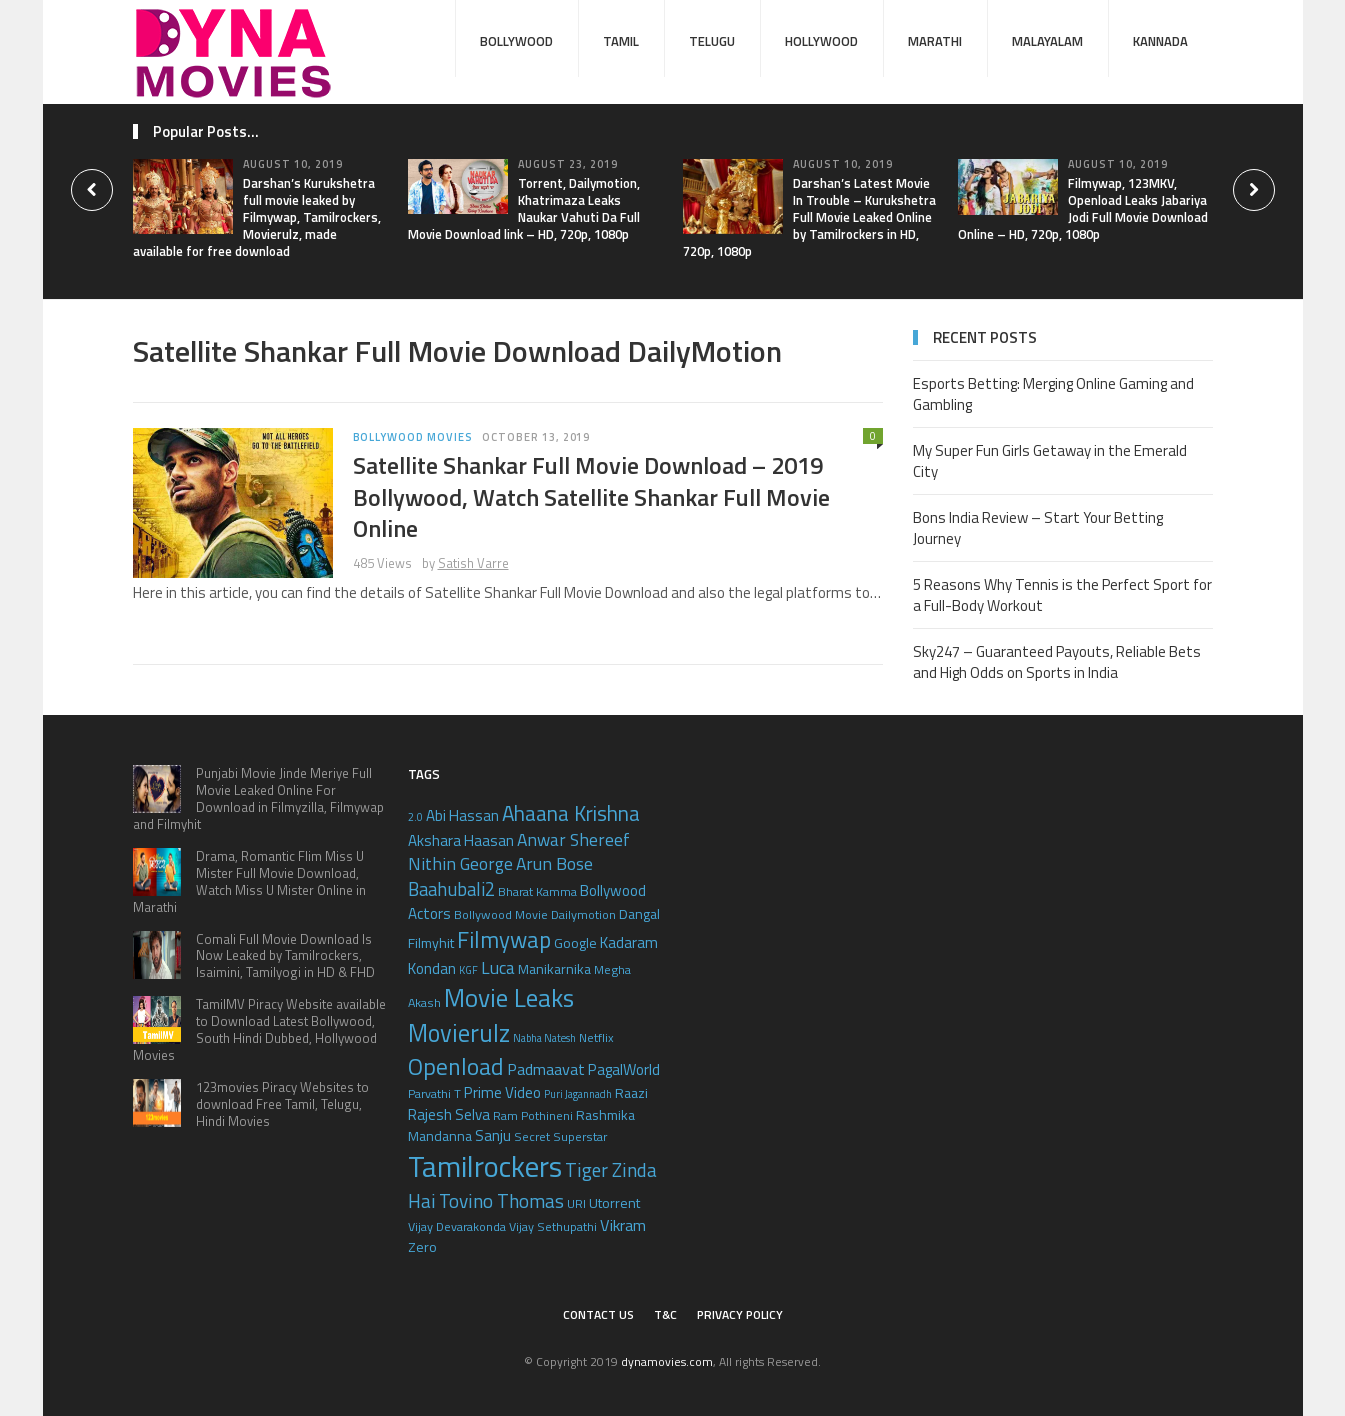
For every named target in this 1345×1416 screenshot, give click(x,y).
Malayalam (1047, 41)
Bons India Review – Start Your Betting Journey (1038, 528)
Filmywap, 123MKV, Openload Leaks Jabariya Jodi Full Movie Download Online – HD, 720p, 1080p (1083, 208)
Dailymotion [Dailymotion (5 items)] (583, 914)
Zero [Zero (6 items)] (422, 1246)
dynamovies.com (667, 1361)
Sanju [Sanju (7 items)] (493, 1135)
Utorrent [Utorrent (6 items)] (614, 1202)
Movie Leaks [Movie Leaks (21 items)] (509, 997)
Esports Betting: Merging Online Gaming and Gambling (1053, 394)
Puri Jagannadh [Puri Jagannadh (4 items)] (578, 1094)
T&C (665, 1314)
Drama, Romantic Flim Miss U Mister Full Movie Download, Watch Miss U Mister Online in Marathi (249, 881)
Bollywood (516, 41)
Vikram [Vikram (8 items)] (623, 1224)
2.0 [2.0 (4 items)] (415, 817)
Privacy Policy (740, 1314)
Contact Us (598, 1314)
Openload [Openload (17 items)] (456, 1066)
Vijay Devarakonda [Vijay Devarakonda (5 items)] (457, 1226)
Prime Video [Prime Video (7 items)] (502, 1092)
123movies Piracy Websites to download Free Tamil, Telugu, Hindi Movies (282, 1104)
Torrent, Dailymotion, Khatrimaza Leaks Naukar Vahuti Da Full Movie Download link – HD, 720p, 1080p (524, 208)
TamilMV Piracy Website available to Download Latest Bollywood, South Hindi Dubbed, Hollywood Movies (259, 1029)
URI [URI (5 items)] (576, 1203)
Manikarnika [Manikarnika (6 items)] (554, 968)
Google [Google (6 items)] (575, 942)
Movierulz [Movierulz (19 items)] (459, 1032)
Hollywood (821, 41)
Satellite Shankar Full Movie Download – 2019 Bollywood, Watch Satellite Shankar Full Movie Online (591, 496)
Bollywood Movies (413, 437)
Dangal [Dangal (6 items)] (639, 913)
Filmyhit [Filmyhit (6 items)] (431, 942)
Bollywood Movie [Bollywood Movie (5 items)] (501, 914)
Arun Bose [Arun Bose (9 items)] (554, 863)
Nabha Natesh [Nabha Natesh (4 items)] (544, 1038)
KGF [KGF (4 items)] (468, 970)
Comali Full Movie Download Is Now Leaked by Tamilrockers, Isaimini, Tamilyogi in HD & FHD (285, 956)
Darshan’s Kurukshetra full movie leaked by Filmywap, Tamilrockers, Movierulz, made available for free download (257, 217)
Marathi (935, 41)
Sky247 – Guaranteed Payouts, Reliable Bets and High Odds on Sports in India (1057, 662)
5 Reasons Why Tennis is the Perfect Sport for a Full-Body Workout (1062, 595)
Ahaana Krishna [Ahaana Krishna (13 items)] (571, 813)
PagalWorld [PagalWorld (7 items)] (624, 1069)
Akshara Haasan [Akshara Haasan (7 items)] (461, 840)
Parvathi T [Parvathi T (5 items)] (434, 1093)
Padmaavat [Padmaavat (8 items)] (546, 1068)
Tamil (621, 41)
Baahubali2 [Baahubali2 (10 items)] (451, 889)
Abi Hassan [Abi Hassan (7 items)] (462, 815)
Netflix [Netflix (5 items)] (596, 1037)
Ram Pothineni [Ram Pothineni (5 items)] (533, 1115)
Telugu (712, 41)
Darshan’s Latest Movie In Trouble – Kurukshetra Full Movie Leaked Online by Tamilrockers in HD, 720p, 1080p (809, 217)
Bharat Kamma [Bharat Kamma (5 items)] (537, 891)
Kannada (1160, 41)
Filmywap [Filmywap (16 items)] (504, 939)
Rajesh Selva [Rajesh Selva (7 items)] (449, 1114)
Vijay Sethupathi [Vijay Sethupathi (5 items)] (553, 1226)
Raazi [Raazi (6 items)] (631, 1092)
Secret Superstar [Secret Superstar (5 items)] (560, 1136)
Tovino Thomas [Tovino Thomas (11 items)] (501, 1200)
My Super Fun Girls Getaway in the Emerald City (1050, 461)
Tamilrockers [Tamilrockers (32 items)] (485, 1166)
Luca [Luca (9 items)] (498, 967)
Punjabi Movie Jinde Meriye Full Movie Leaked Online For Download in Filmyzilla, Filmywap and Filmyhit (258, 798)
